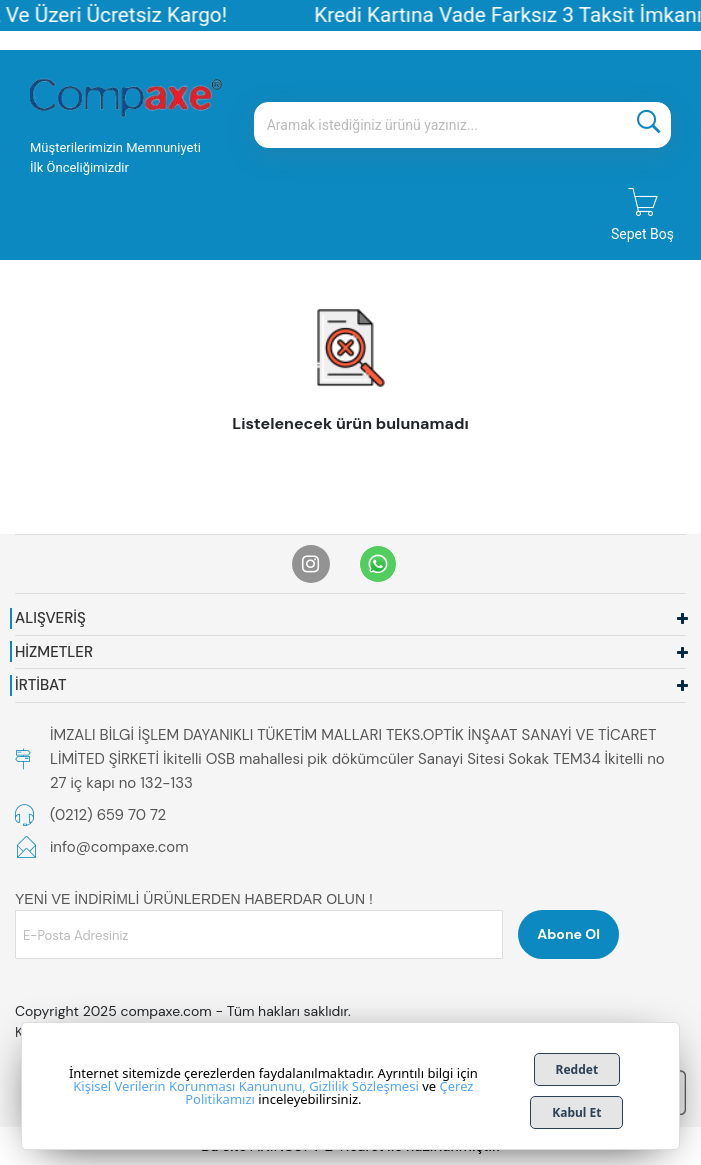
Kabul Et (576, 1112)
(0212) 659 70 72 (108, 815)
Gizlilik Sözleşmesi (364, 1086)
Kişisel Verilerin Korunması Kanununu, (189, 1086)
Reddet (577, 1069)
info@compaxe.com (119, 847)
